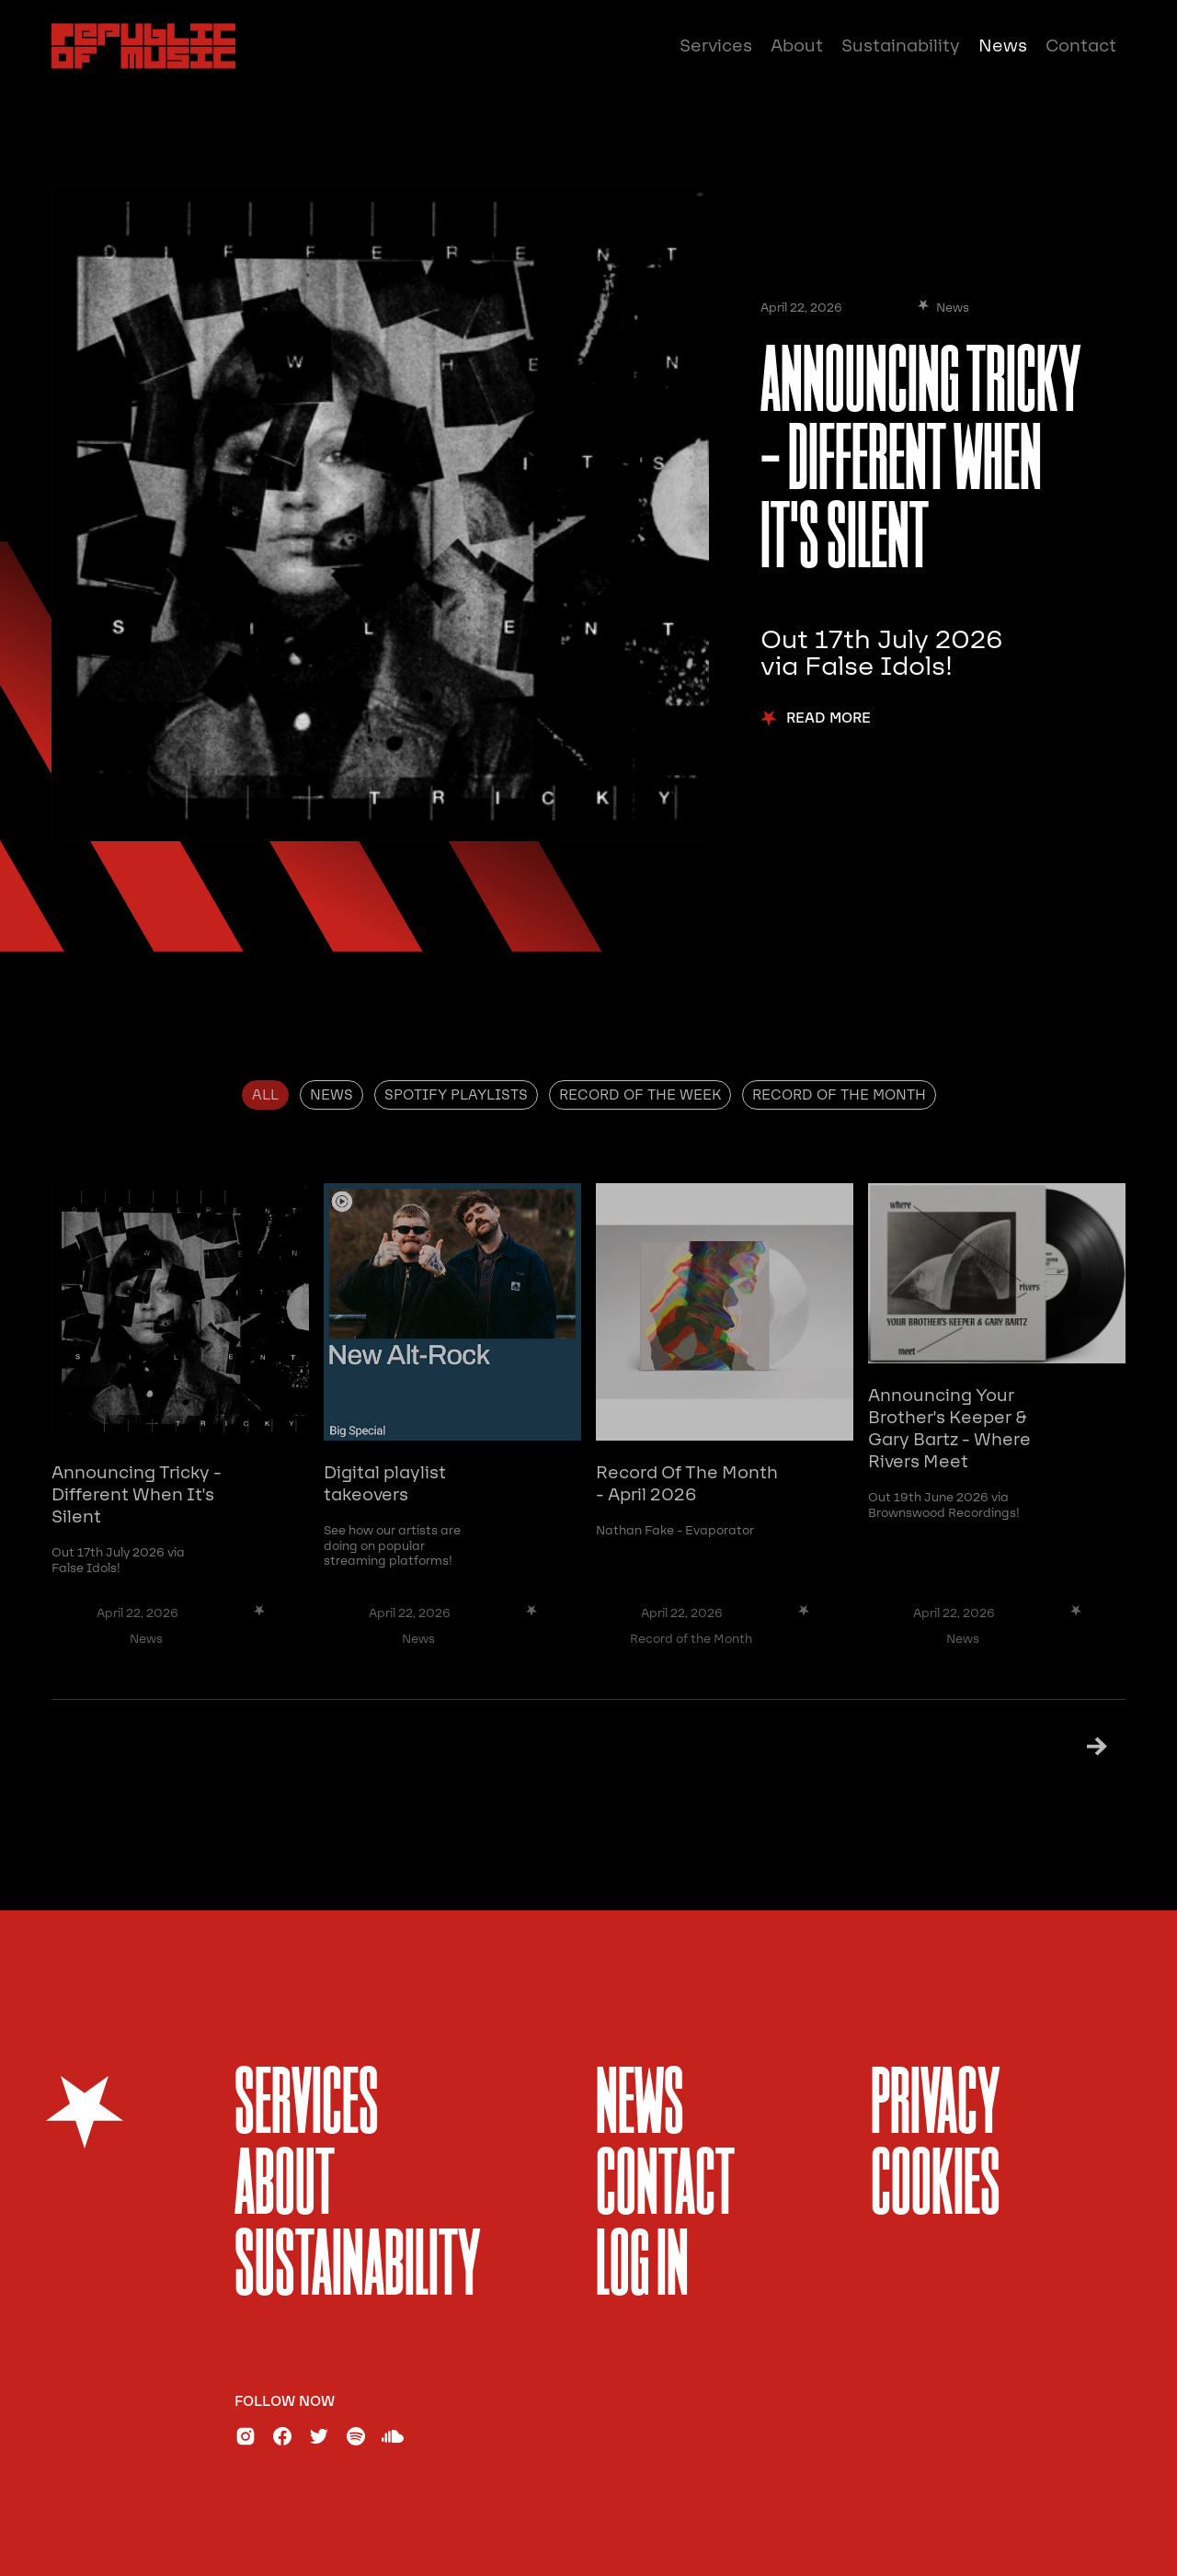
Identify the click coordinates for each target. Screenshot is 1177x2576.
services (306, 2107)
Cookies (935, 2188)
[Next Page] (1073, 1746)
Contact (1081, 46)
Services (716, 46)
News (1002, 46)
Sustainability (900, 46)
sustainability (357, 2268)
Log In (642, 2268)
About (797, 46)
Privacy (935, 2107)
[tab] (265, 1095)
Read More (828, 718)
